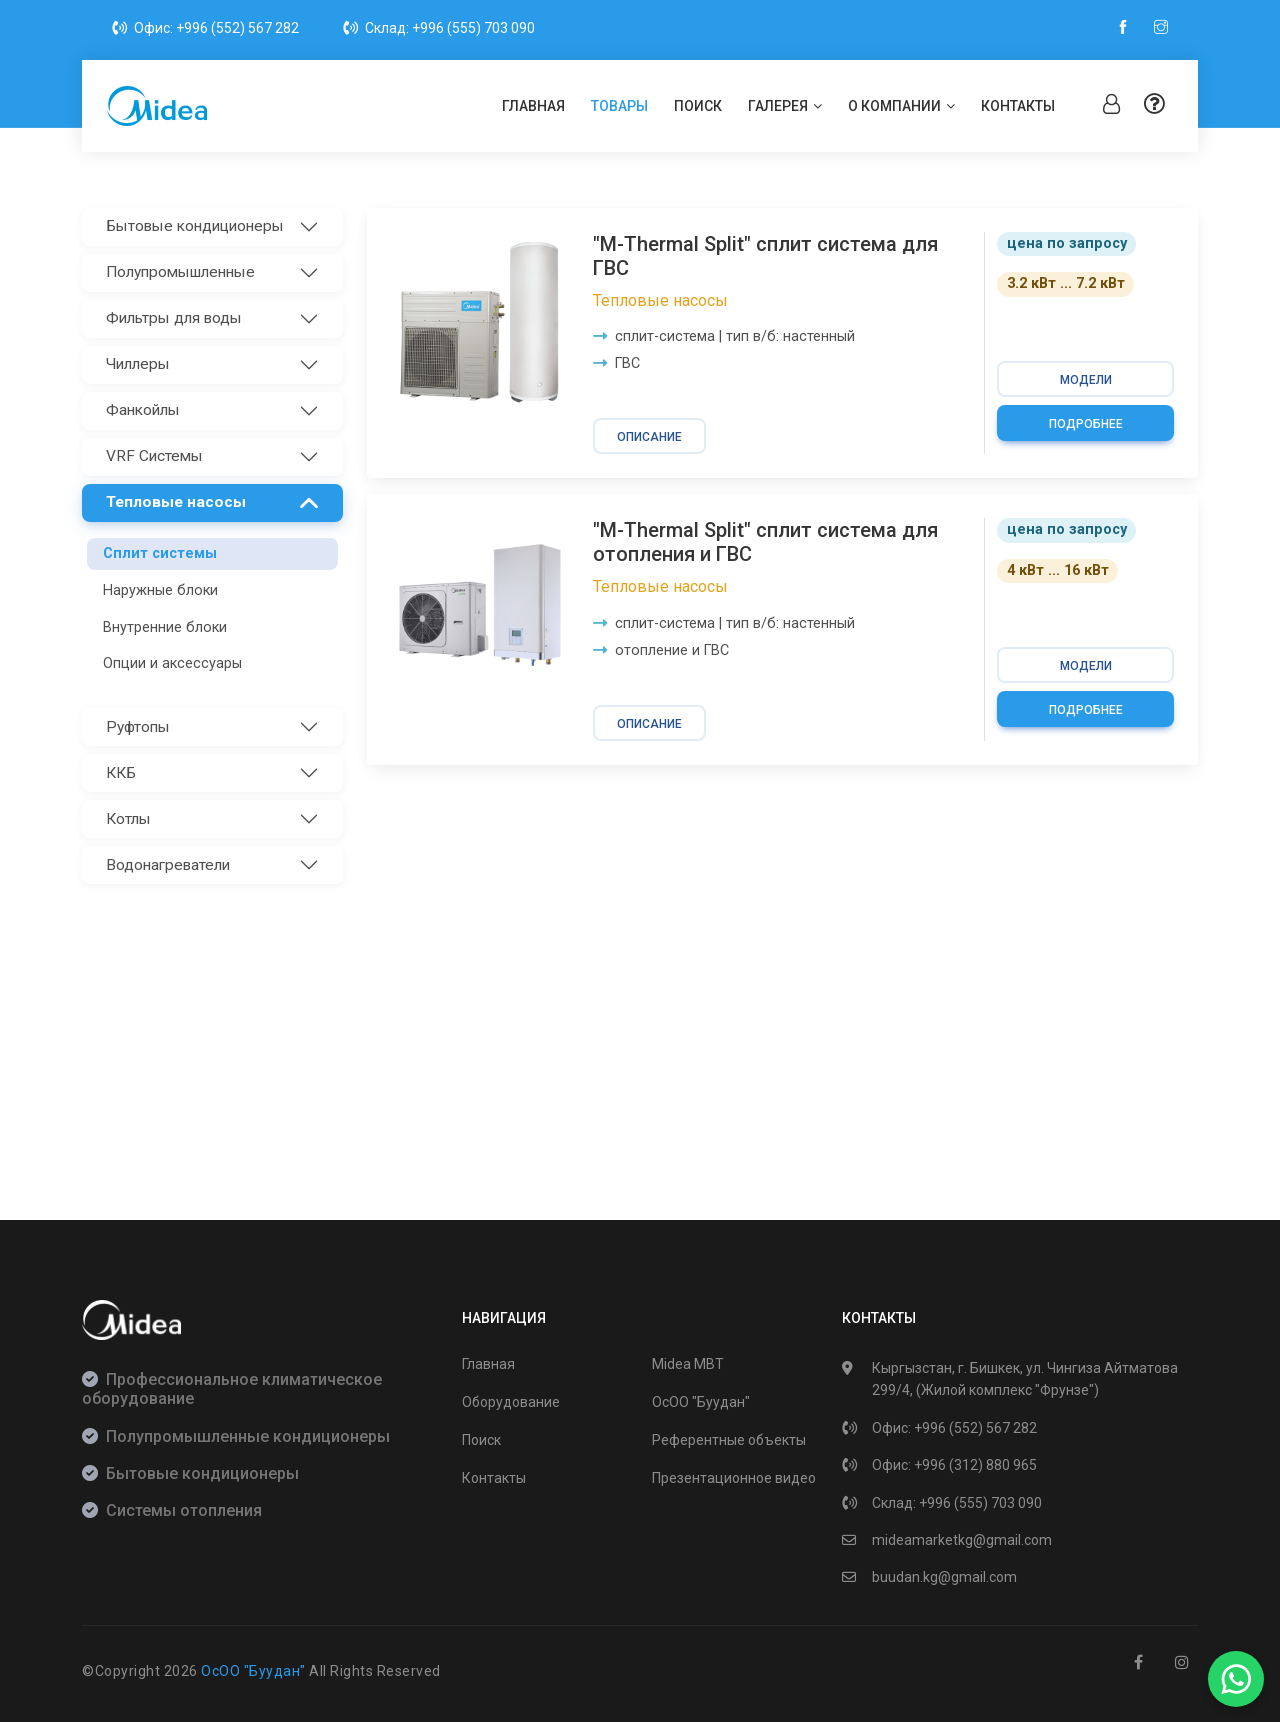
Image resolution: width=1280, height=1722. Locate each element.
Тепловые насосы (176, 502)
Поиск (698, 106)
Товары (619, 106)
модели (1086, 380)
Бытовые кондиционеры (195, 226)
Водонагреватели (168, 865)
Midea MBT (688, 1364)
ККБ (121, 773)
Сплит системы (160, 553)
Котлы (128, 819)
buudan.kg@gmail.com (944, 1577)
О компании (901, 106)
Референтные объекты (729, 1440)
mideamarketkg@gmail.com (962, 1540)
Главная (533, 106)
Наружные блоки (160, 590)
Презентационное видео (734, 1478)
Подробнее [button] (1086, 424)
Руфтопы (138, 727)
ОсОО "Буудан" (701, 1402)
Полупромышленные (180, 272)
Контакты (1018, 106)
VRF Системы (154, 456)
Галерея (785, 106)
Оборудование (511, 1402)
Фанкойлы (143, 410)
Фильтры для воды (174, 318)
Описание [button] (649, 437)
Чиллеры (138, 364)
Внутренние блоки (165, 627)
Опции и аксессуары (172, 663)
